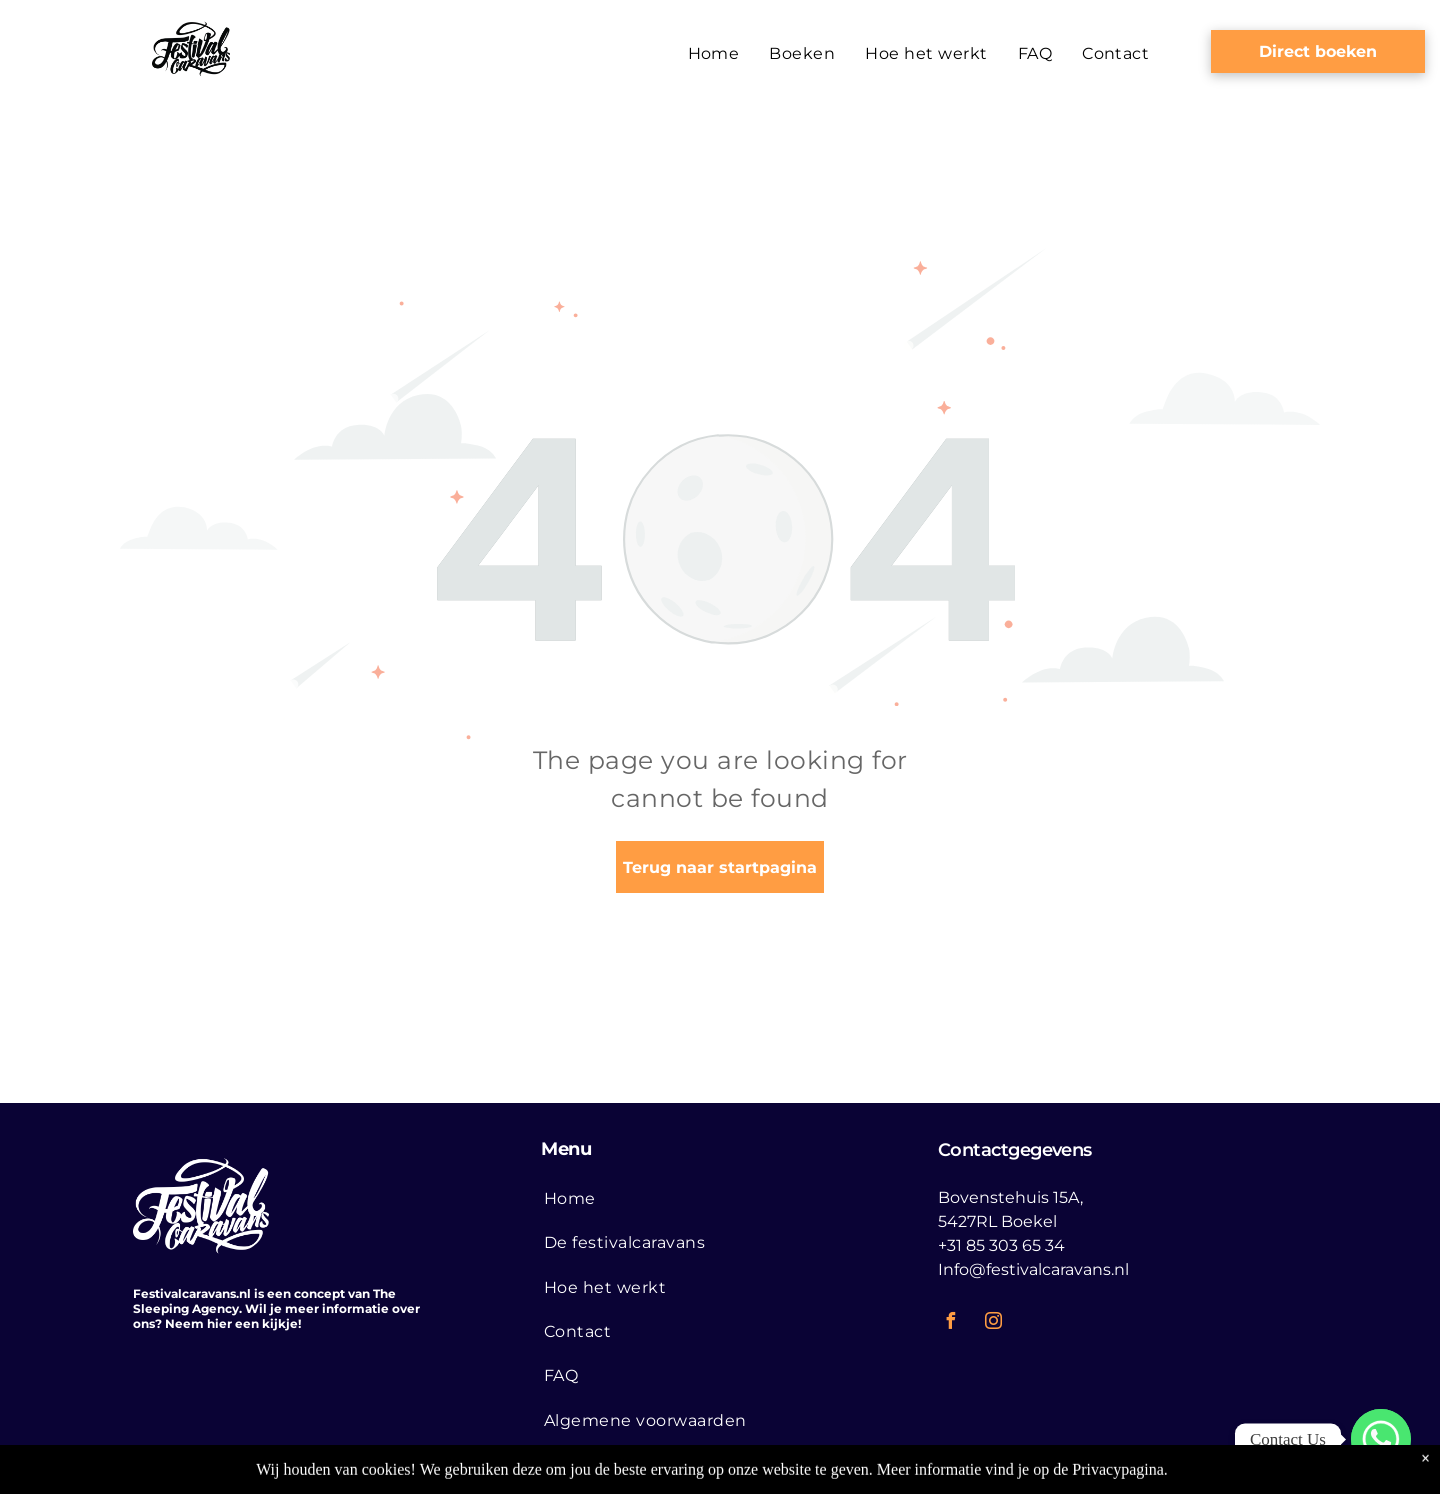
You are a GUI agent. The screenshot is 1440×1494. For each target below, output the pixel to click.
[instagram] (994, 1323)
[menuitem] (714, 54)
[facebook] (951, 1323)
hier (219, 1323)
